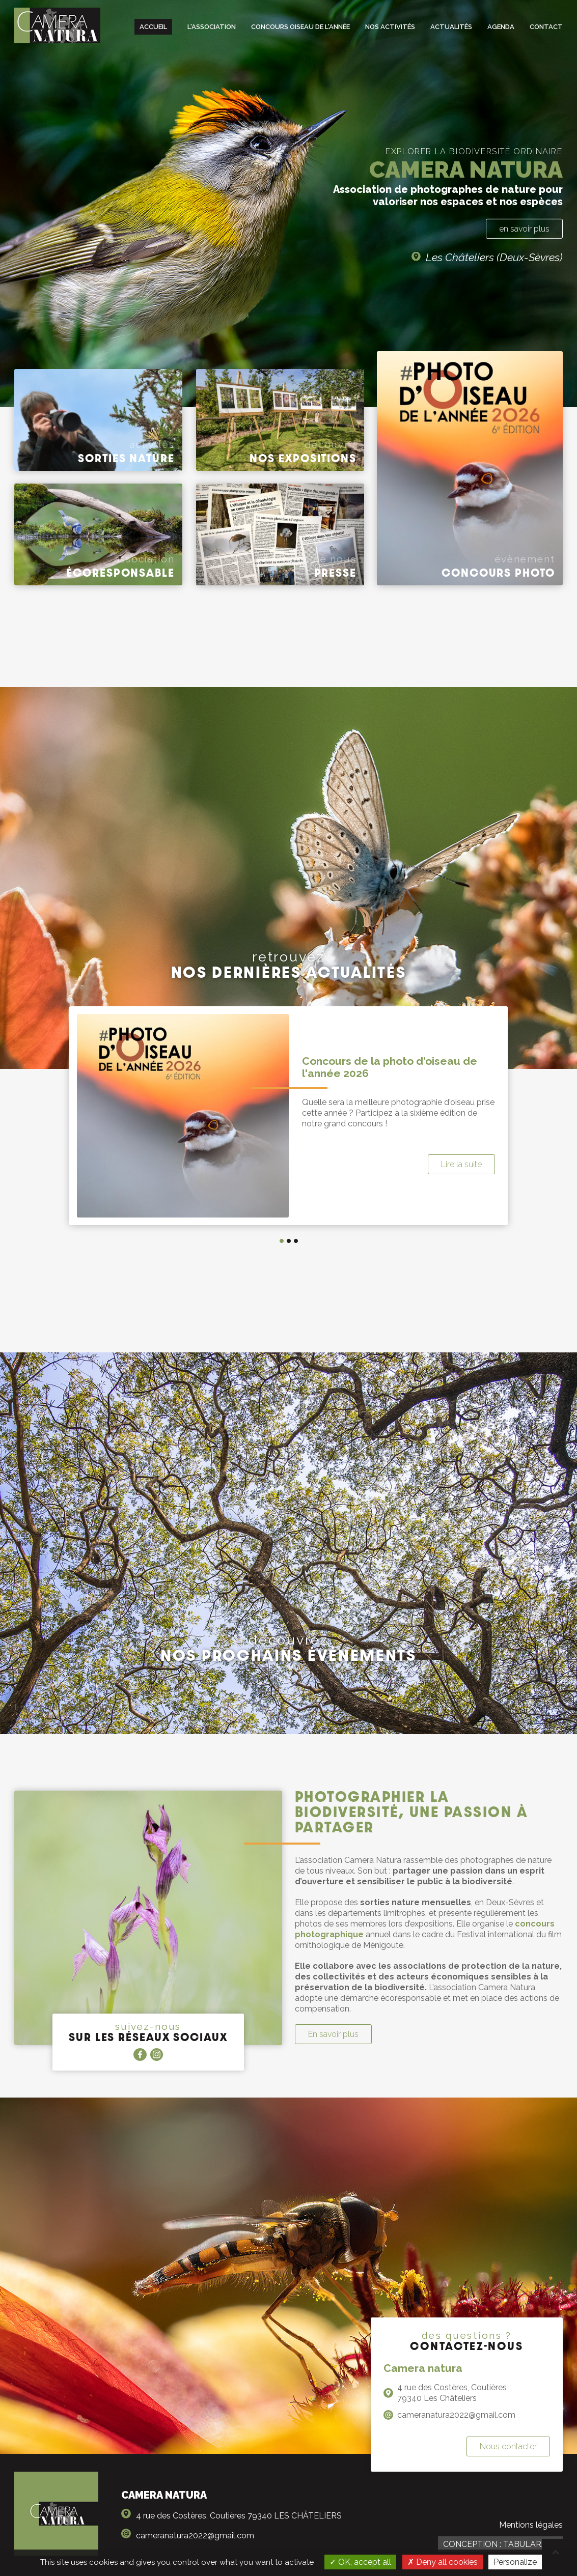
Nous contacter (508, 2446)
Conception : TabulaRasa (500, 2544)
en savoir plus (524, 229)
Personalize (515, 2562)
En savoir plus (333, 2034)
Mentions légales (531, 2525)
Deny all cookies (442, 2562)
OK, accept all (360, 2562)
